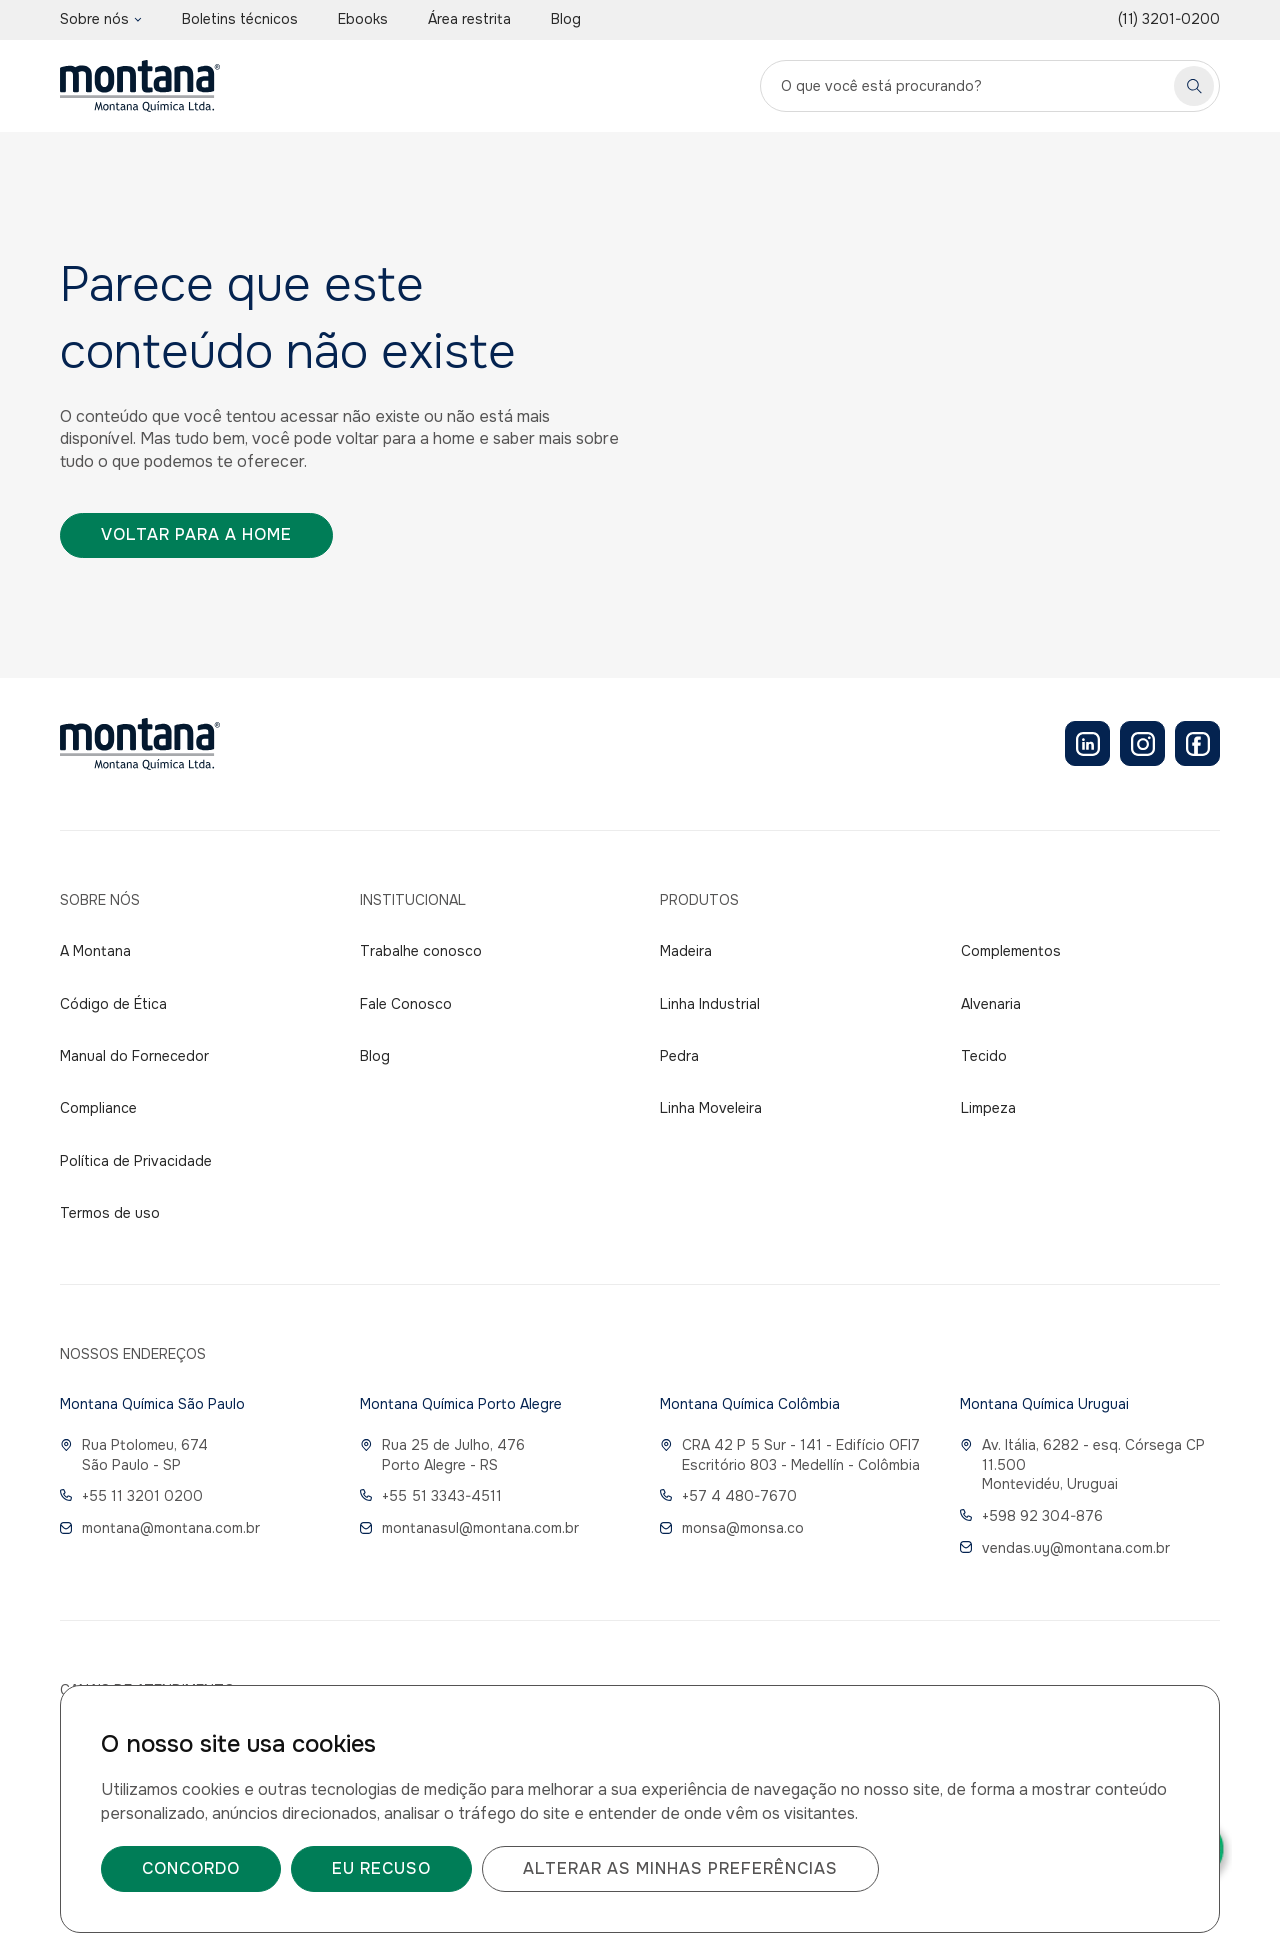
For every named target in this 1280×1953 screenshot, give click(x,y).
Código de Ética (113, 1004)
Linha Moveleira (711, 1108)
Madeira (686, 951)
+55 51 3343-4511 (431, 1496)
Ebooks (363, 19)
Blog (566, 19)
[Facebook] (1197, 743)
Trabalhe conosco (421, 951)
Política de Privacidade (136, 1161)
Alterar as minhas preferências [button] (680, 1868)
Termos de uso (110, 1213)
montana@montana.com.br (160, 1528)
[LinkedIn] (1087, 743)
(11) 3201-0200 (1169, 19)
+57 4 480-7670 (728, 1496)
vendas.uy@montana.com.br (1065, 1548)
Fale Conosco (406, 1004)
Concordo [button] (191, 1868)
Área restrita (469, 19)
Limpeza (988, 1108)
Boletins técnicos (240, 19)
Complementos (1011, 951)
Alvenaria (991, 1004)
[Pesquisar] (1194, 86)
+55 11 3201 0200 (131, 1496)
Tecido (984, 1056)
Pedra (679, 1056)
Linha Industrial (710, 1004)
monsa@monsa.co (732, 1528)
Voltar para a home (196, 534)
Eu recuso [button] (381, 1868)
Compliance (98, 1108)
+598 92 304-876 (1031, 1516)
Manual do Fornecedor (134, 1056)
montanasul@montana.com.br (469, 1528)
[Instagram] (1142, 743)
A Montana (95, 951)
